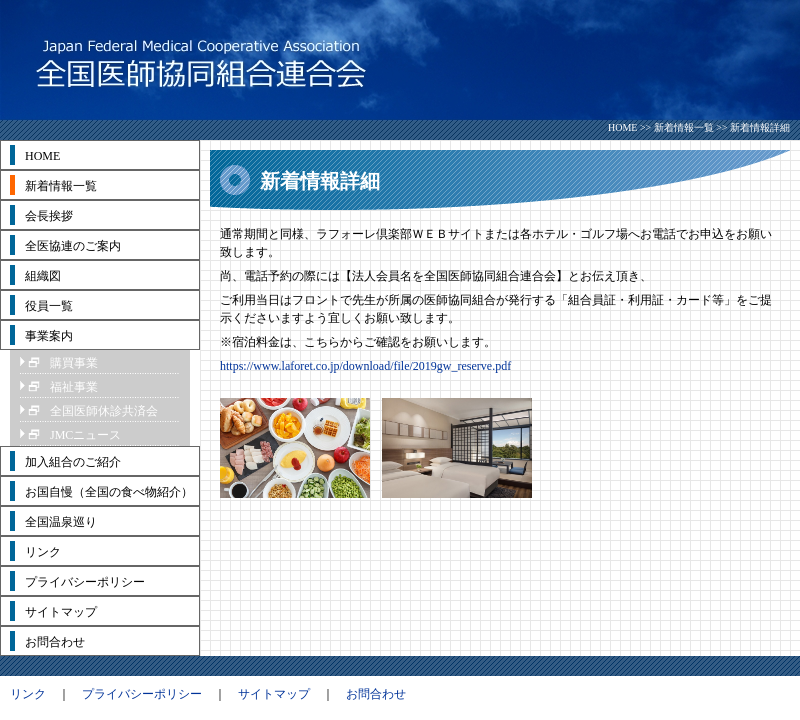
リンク (28, 694)
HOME (622, 127)
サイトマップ (274, 694)
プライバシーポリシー (142, 694)
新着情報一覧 (684, 127)
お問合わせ (376, 694)
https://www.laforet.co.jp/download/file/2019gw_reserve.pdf (365, 366)
